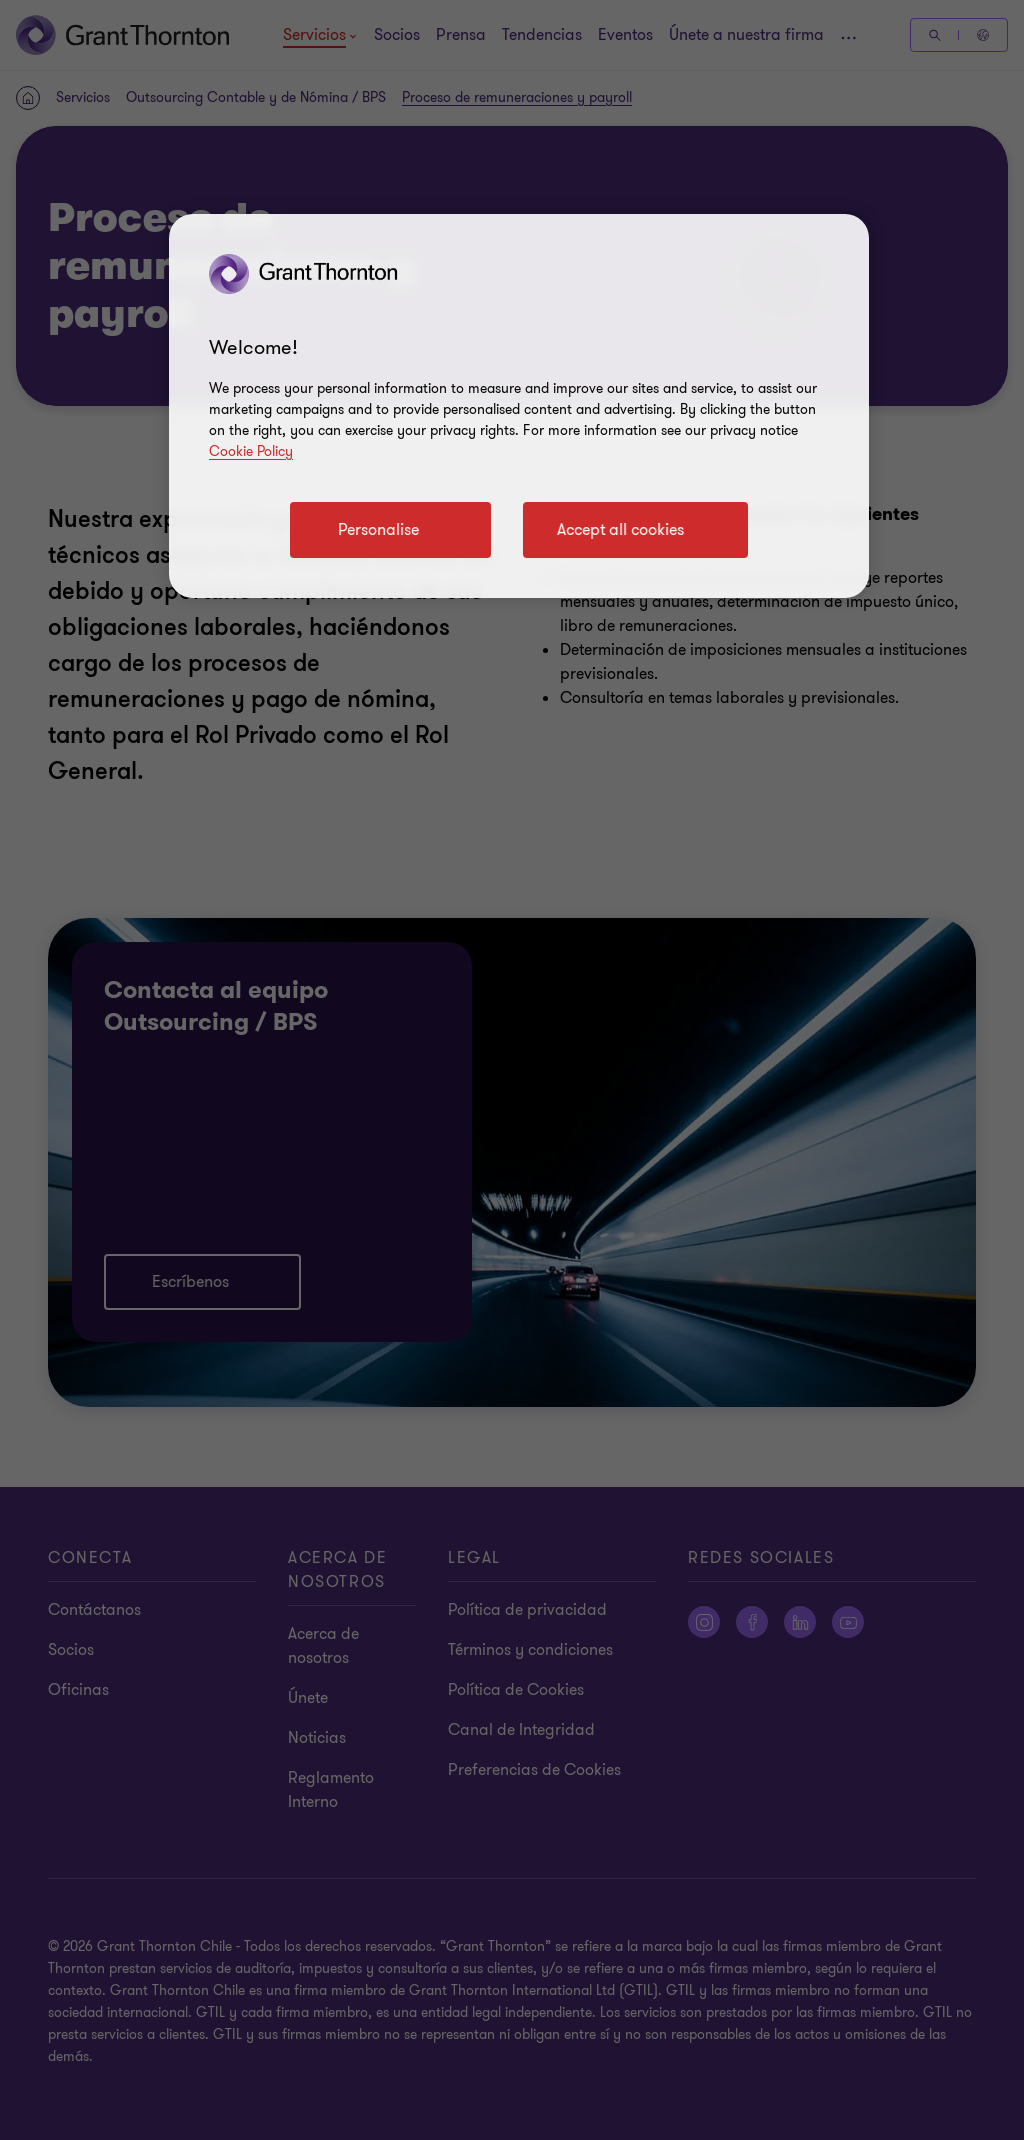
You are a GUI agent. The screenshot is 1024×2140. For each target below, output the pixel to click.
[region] (519, 406)
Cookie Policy (251, 451)
